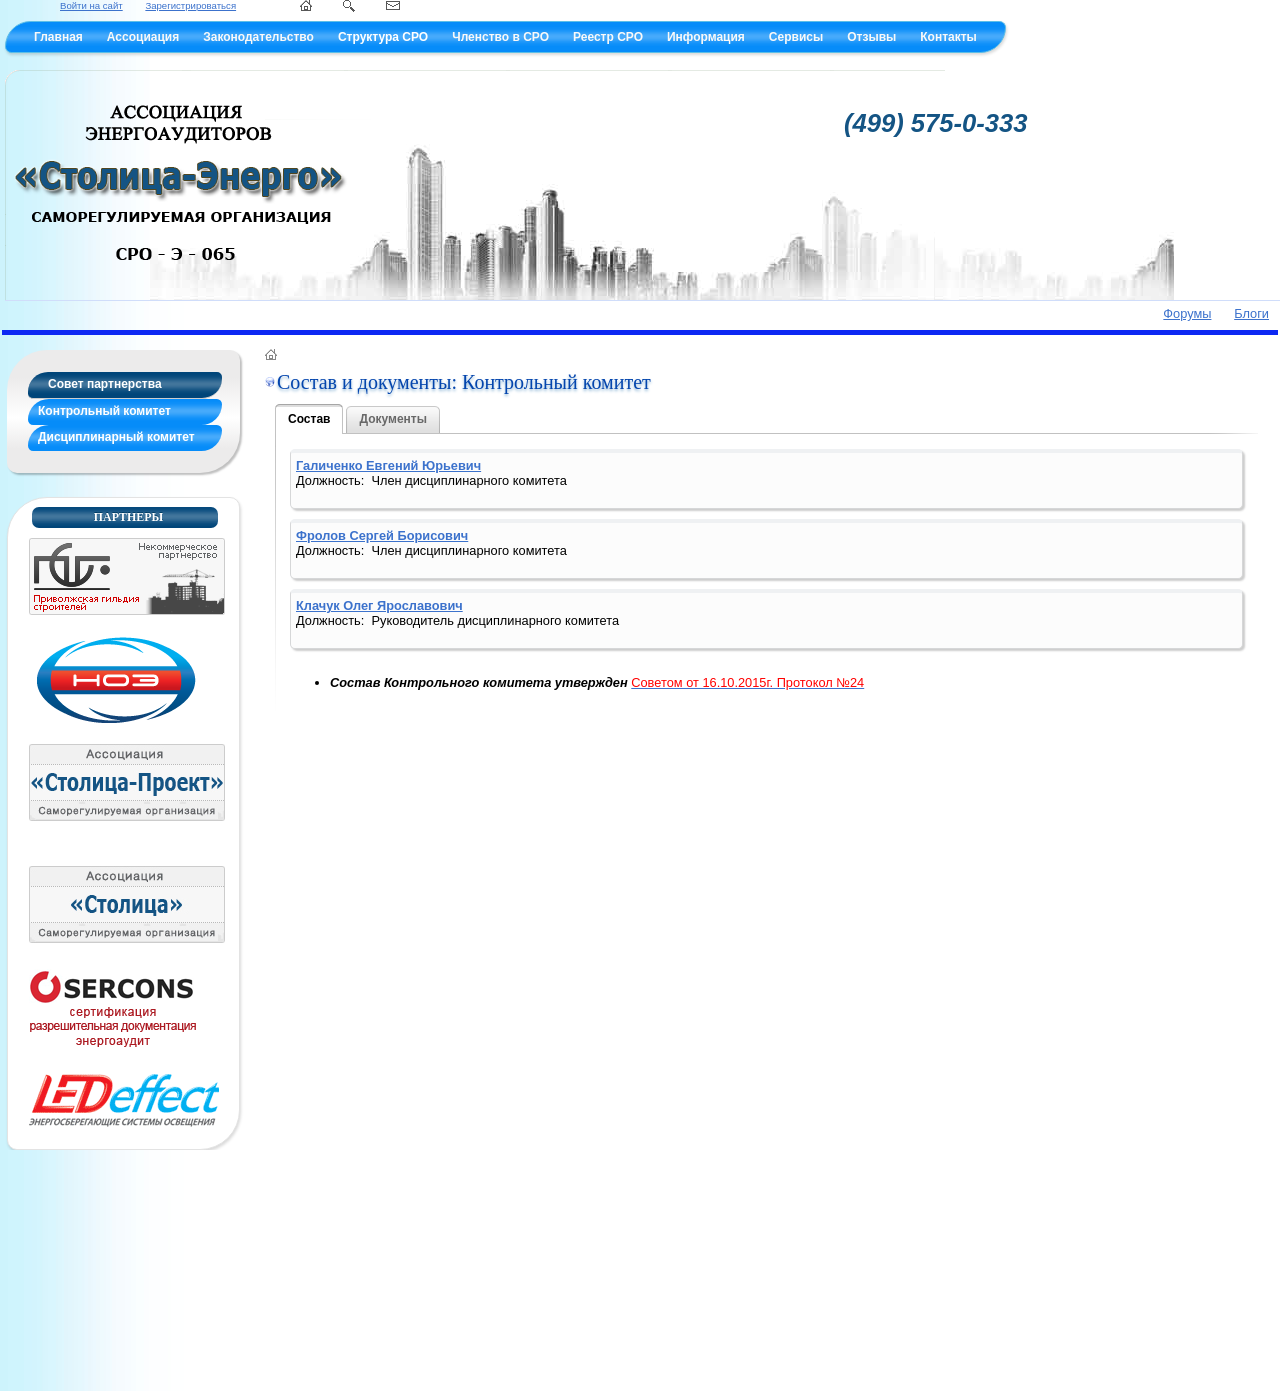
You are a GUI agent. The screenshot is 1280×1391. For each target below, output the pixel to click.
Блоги (1251, 313)
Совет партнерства (105, 384)
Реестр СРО (608, 37)
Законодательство (258, 37)
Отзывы (871, 37)
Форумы (1187, 313)
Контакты (948, 37)
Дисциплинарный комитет (116, 437)
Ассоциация (143, 37)
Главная (58, 37)
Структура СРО (383, 37)
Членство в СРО (500, 37)
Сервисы (796, 37)
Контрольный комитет (104, 411)
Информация (706, 37)
